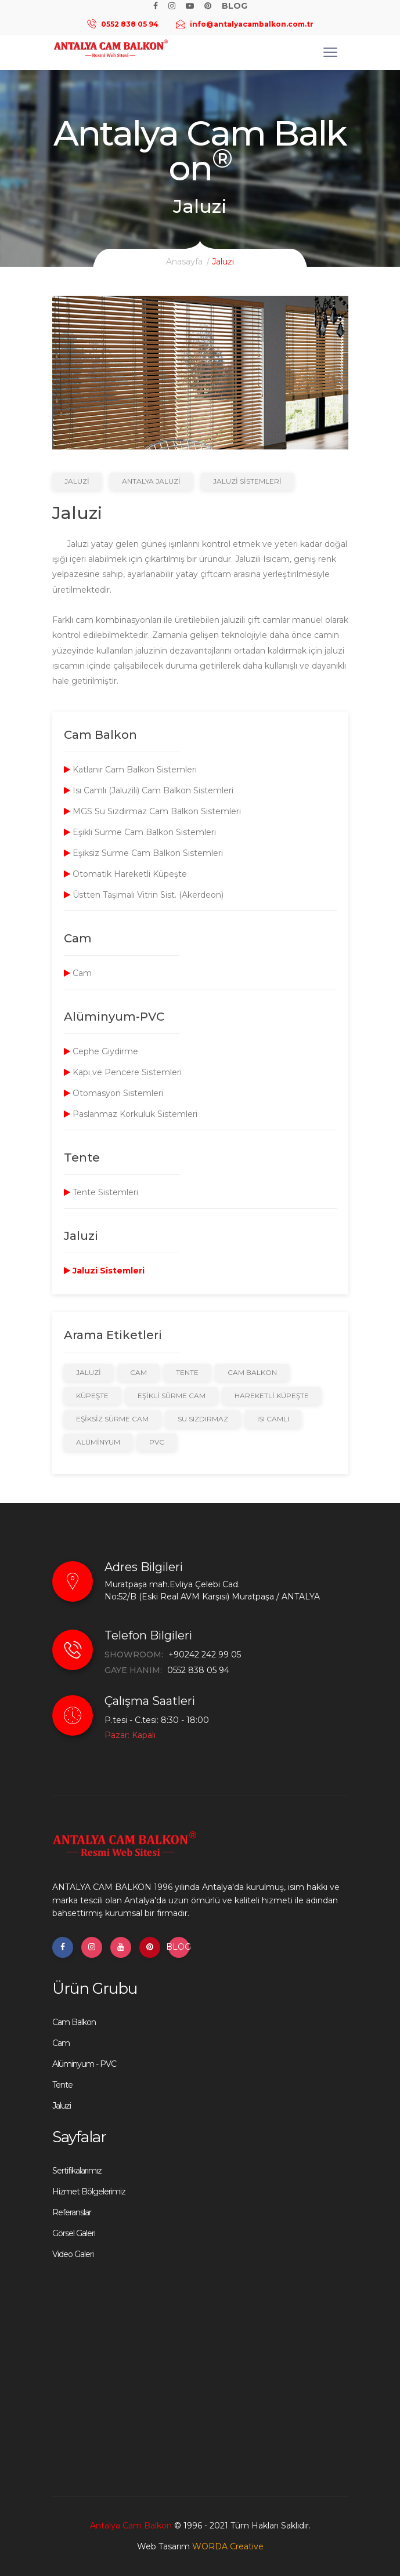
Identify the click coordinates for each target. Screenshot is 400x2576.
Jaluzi (76, 481)
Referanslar (71, 2212)
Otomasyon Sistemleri (113, 1093)
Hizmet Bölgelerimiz (88, 2191)
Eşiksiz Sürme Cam (112, 1418)
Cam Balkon (252, 1372)
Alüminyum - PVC (84, 2064)
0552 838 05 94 (198, 1670)
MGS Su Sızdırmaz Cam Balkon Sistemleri (152, 811)
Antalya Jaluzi (151, 481)
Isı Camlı (273, 1418)
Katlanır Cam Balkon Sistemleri (130, 769)
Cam (78, 973)
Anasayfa (184, 261)
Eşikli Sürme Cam (172, 1395)
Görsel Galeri (73, 2233)
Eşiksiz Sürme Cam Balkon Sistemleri (143, 853)
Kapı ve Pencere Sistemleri (123, 1072)
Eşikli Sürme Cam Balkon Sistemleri (140, 832)
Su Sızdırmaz (203, 1418)
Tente (187, 1372)
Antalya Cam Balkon (131, 2525)
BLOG (178, 1947)
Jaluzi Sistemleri (247, 481)
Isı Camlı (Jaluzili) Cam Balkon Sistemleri (148, 790)
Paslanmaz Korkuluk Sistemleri (130, 1114)
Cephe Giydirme (101, 1051)
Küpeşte (92, 1395)
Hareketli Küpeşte (272, 1395)
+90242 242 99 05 (204, 1654)
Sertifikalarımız (77, 2170)
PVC (156, 1442)
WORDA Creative (228, 2546)
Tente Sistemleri (101, 1192)
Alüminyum (98, 1442)
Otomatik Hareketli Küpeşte (125, 874)
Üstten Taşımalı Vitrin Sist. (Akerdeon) (144, 895)
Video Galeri (72, 2254)
